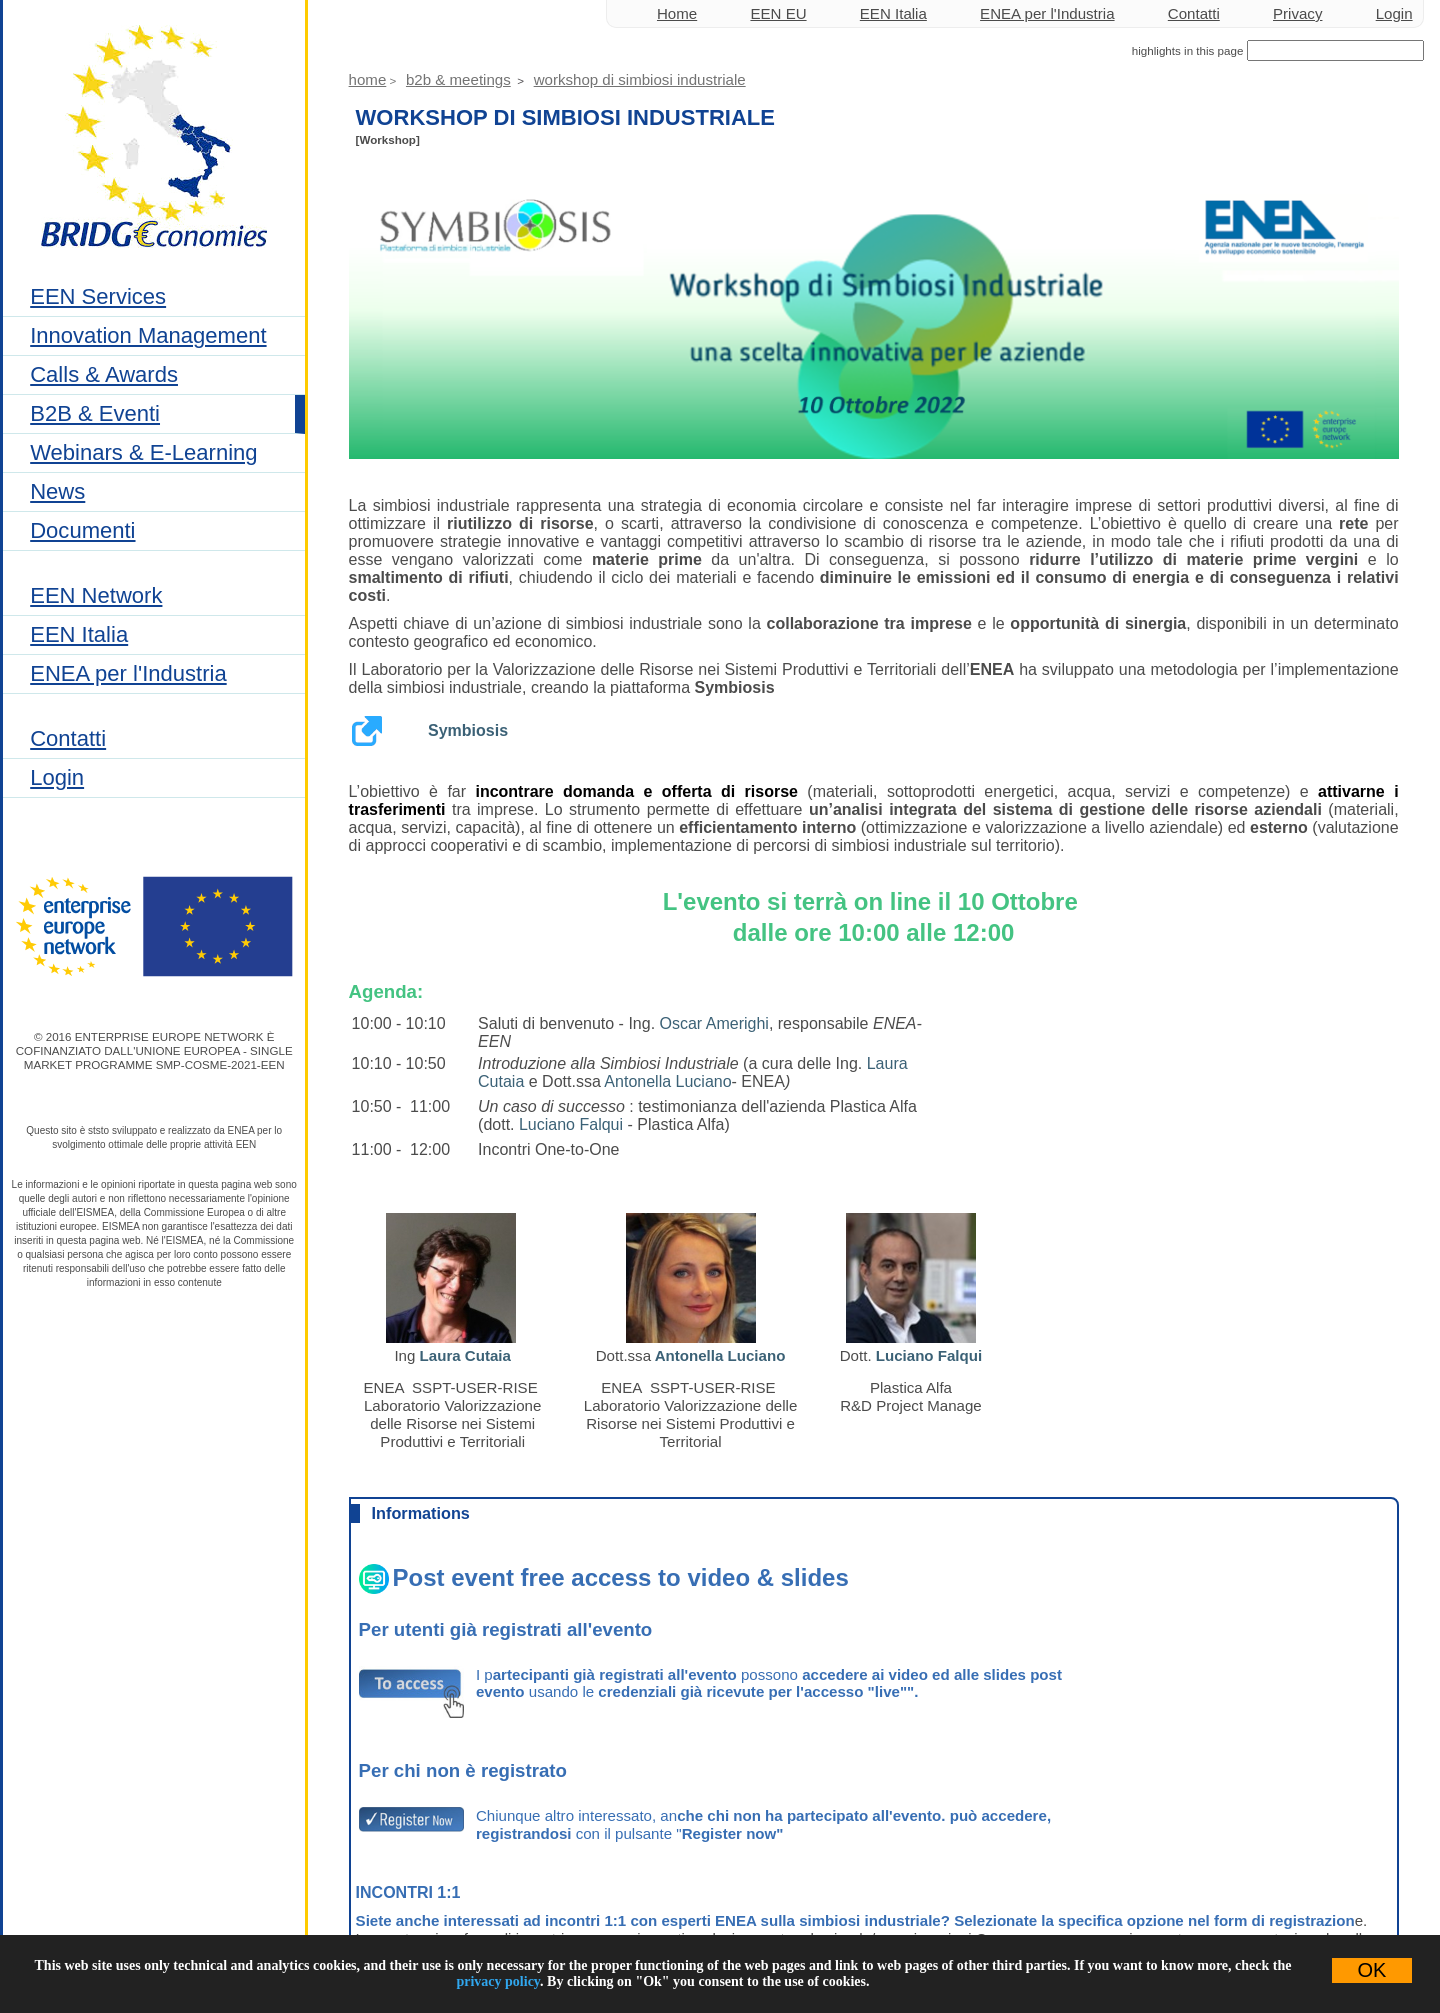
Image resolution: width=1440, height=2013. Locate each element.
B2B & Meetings (458, 79)
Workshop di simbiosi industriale (640, 79)
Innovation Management (148, 335)
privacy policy (498, 1981)
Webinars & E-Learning (143, 452)
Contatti (68, 738)
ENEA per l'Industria (128, 673)
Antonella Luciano (667, 1081)
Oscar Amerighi (714, 1023)
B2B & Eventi (95, 413)
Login (57, 777)
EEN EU (778, 13)
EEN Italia (79, 634)
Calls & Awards (104, 374)
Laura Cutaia (465, 1355)
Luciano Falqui (571, 1124)
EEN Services (98, 296)
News (57, 491)
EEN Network (96, 595)
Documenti (82, 530)
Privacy (1297, 13)
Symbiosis (468, 730)
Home (677, 13)
